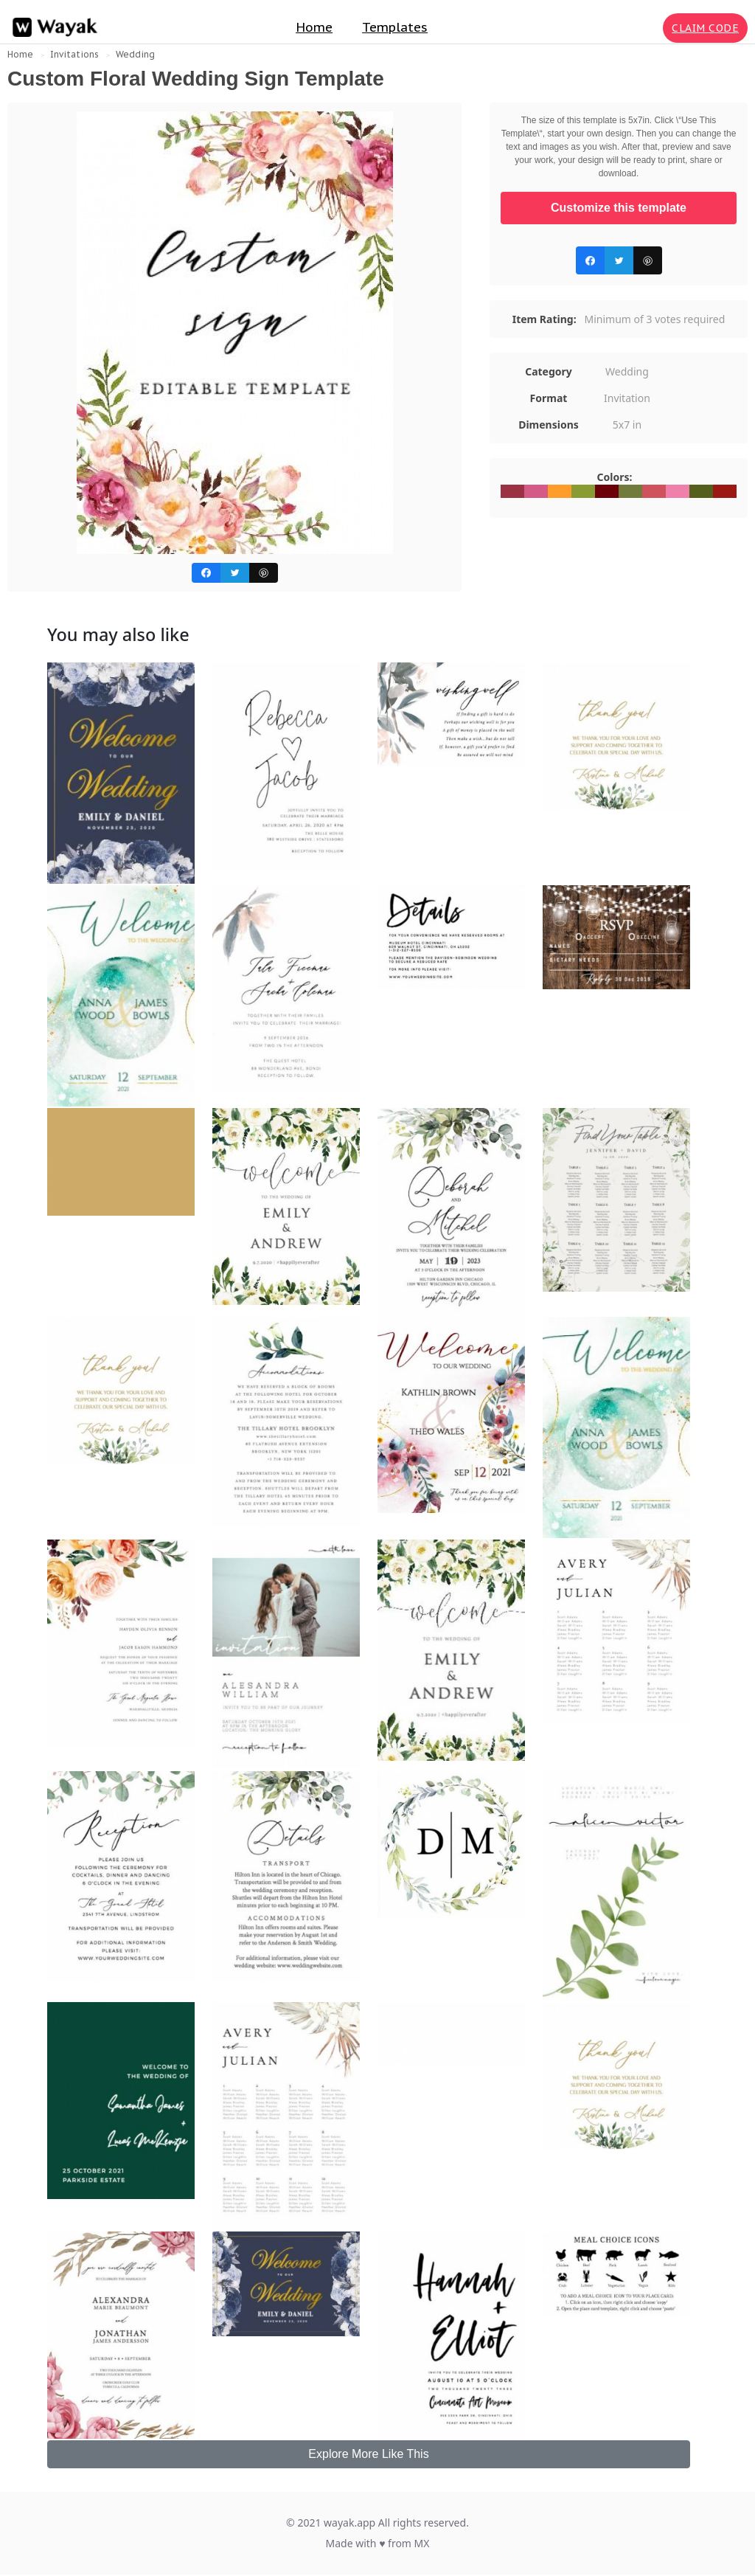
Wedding (135, 54)
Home (314, 27)
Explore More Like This (368, 2454)
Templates (395, 27)
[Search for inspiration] (649, 28)
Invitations (74, 54)
